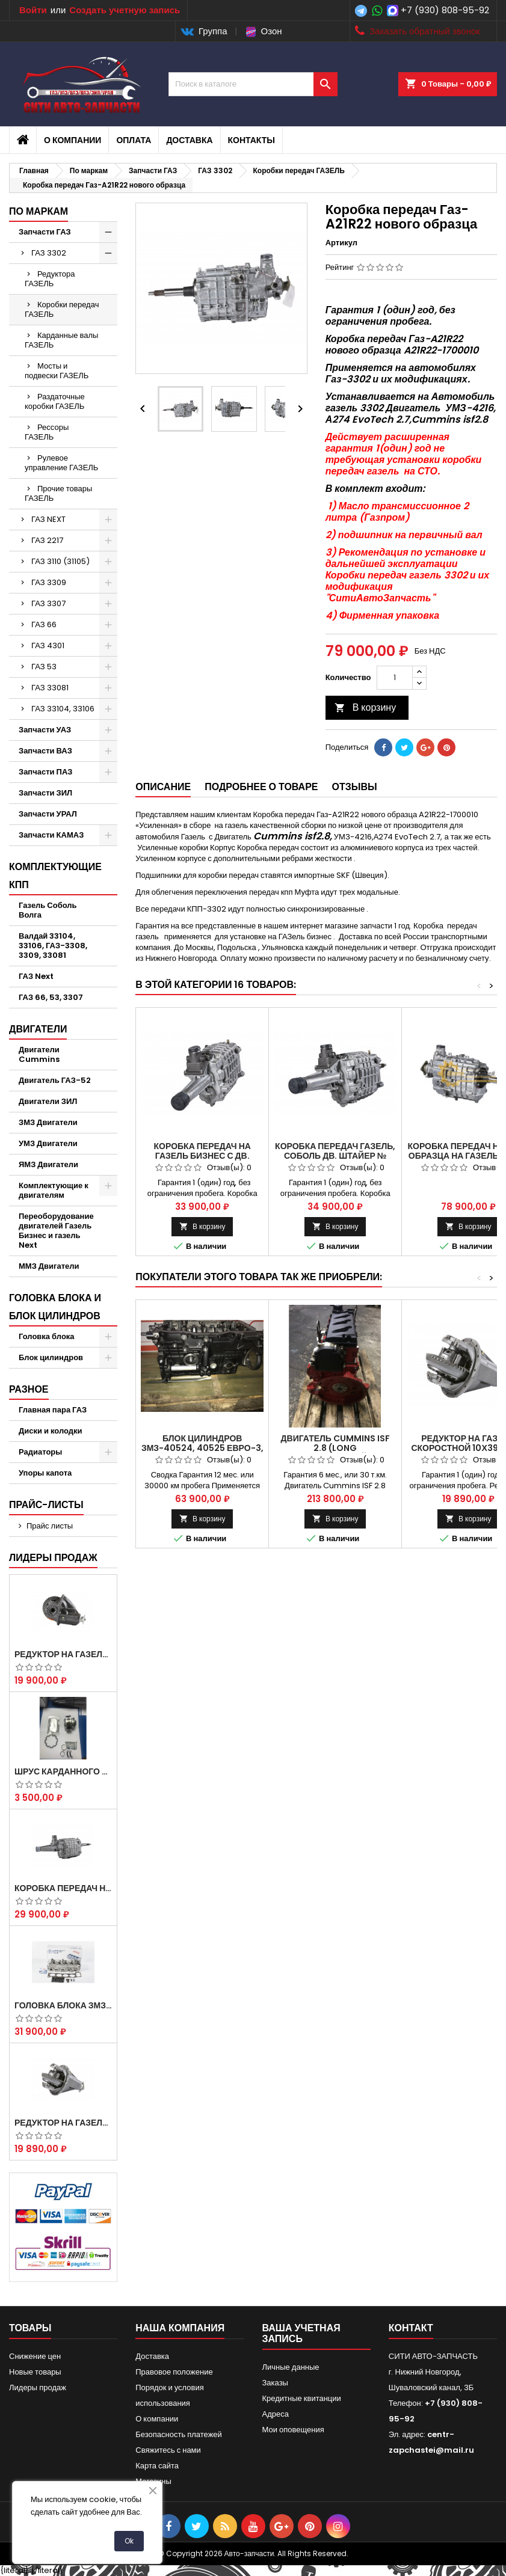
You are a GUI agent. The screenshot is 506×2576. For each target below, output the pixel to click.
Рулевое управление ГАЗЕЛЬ (61, 462)
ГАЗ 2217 (47, 540)
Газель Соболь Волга (48, 910)
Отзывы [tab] (354, 787)
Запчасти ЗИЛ (45, 793)
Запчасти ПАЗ (45, 771)
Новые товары (35, 2372)
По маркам (38, 211)
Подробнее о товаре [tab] (261, 787)
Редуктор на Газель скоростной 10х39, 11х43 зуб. (63, 2122)
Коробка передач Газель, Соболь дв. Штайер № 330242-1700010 (335, 1155)
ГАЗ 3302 (48, 253)
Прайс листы (49, 1526)
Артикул (341, 243)
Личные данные (290, 2367)
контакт (411, 2328)
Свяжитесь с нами (168, 2450)
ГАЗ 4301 (47, 645)
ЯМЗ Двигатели (48, 1164)
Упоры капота (45, 1473)
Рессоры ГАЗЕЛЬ (47, 432)
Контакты (251, 140)
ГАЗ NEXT (48, 519)
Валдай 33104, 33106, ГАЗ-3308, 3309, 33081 (53, 945)
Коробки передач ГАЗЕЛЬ (62, 309)
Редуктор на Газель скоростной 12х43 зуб (63, 1654)
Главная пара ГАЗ (53, 1409)
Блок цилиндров (51, 1357)
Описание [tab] (163, 787)
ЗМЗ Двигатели (48, 1122)
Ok (129, 2541)
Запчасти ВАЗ (45, 750)
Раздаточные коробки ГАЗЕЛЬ (55, 401)
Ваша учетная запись (301, 2333)
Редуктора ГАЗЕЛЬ (50, 278)
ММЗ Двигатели (49, 1266)
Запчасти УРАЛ (48, 814)
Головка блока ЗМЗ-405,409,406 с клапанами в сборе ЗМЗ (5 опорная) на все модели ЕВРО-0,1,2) (63, 2005)
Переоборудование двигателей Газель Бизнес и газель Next (56, 1230)
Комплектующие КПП (55, 876)
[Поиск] (252, 84)
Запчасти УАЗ (45, 729)
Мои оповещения (293, 2429)
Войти (33, 10)
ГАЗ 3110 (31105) (60, 561)
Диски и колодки (50, 1431)
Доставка (189, 140)
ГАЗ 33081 (50, 687)
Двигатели (38, 1029)
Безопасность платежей (178, 2434)
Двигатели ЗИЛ (48, 1101)
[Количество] (395, 678)
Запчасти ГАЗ (45, 232)
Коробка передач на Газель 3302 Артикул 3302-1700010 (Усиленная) (63, 1888)
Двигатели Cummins (39, 1054)
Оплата (133, 140)
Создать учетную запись (124, 10)
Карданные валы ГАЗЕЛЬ (61, 340)
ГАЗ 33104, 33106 (62, 708)
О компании (72, 140)
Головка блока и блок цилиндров (55, 1307)
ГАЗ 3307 (48, 603)
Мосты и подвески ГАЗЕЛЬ (56, 370)
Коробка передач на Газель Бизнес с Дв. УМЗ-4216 (202, 1155)
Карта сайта (157, 2465)
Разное (29, 1389)
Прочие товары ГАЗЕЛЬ (58, 493)
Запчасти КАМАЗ (51, 835)
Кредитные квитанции (301, 2398)
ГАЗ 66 (44, 624)
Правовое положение (173, 2372)
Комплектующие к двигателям (53, 1190)
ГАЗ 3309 (48, 582)
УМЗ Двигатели (48, 1143)
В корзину (365, 707)
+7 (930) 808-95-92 (445, 10)
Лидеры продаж (53, 1558)
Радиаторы (40, 1452)
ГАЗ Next (36, 976)
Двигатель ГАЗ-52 (55, 1080)
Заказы (275, 2382)
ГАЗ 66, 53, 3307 (51, 997)
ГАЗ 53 (44, 666)
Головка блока (47, 1336)
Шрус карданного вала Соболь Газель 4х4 (63, 1771)
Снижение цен (35, 2356)
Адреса (275, 2414)
